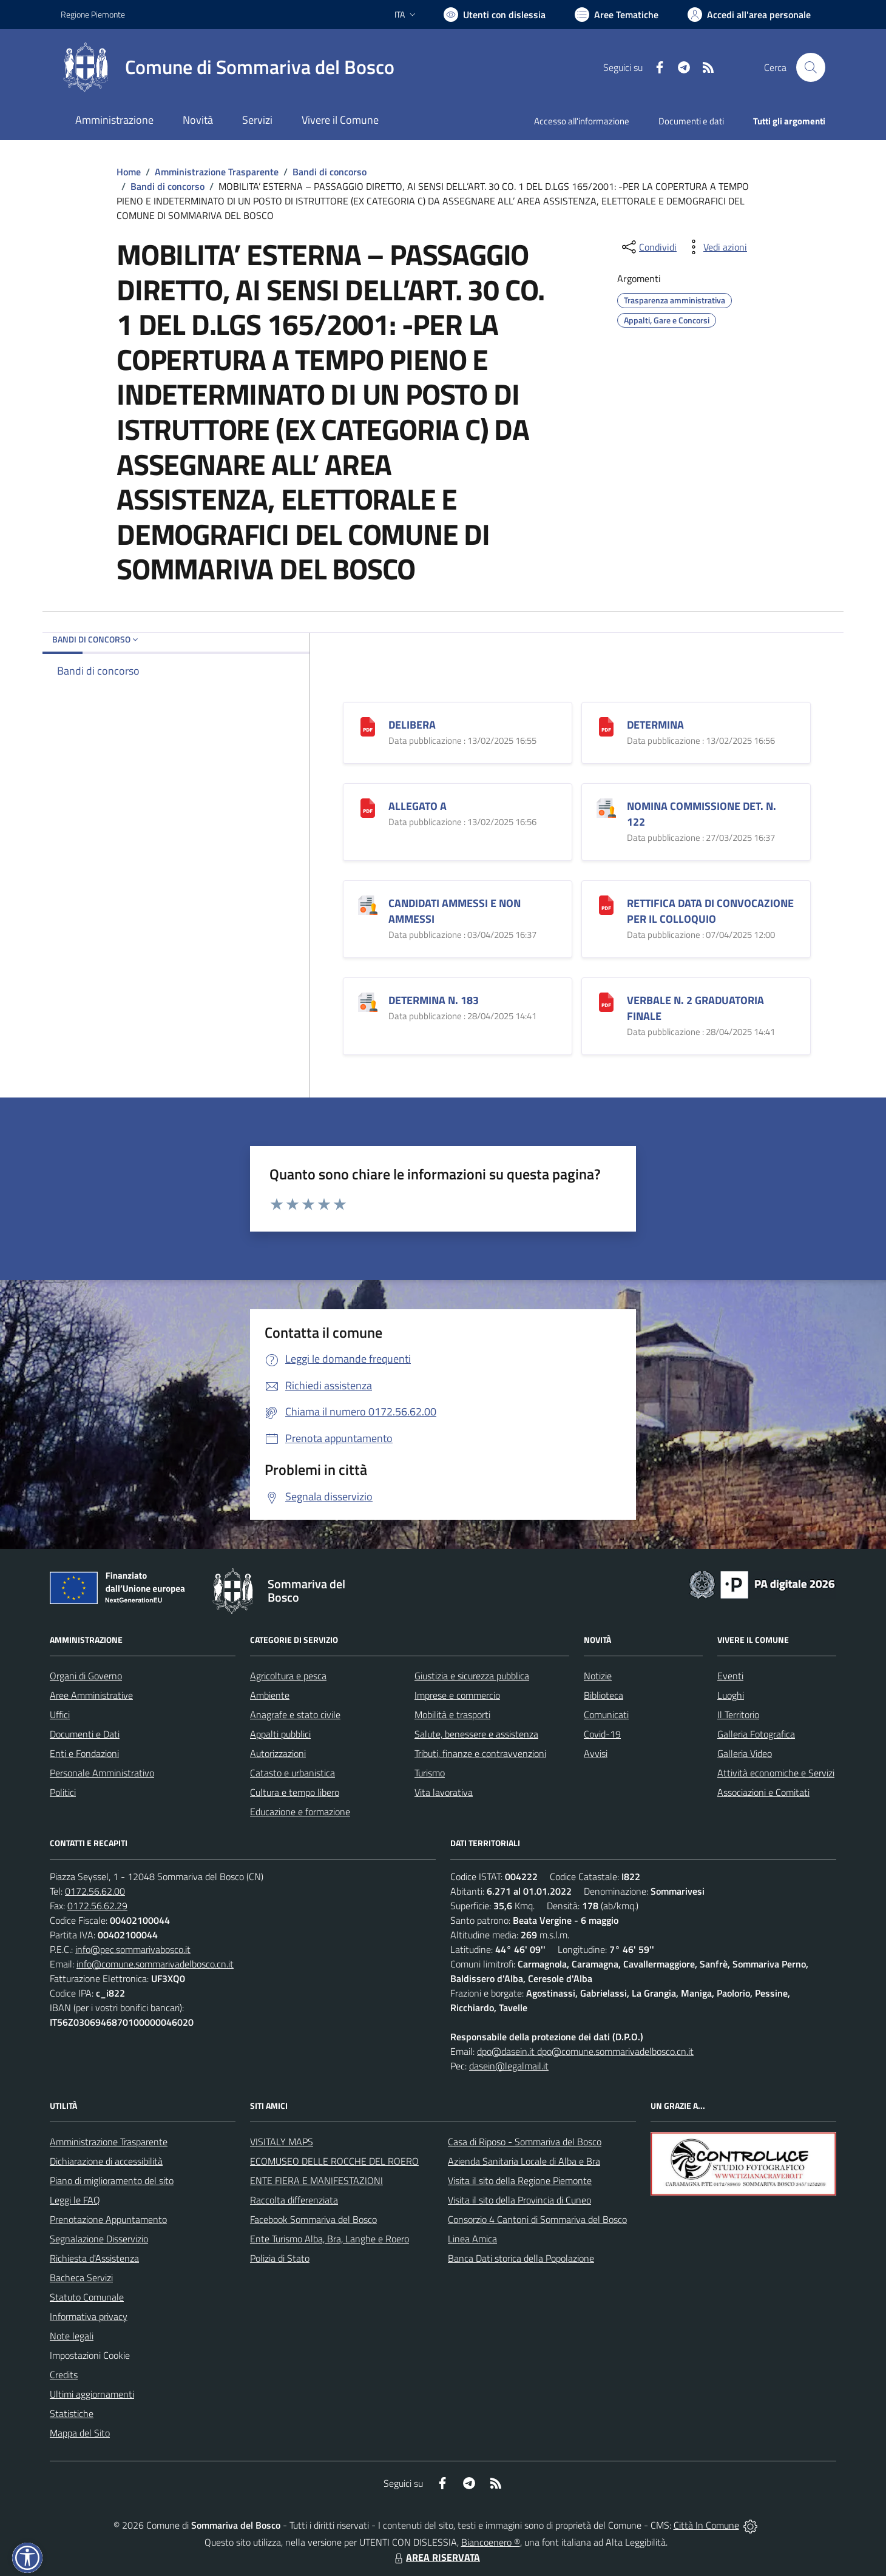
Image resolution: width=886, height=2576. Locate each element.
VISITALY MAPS (281, 2141)
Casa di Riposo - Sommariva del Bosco (524, 2141)
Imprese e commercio (457, 1695)
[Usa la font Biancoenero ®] (494, 14)
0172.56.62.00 (95, 1891)
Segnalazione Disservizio (99, 2238)
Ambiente (269, 1695)
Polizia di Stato (279, 2258)
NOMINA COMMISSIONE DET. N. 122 (701, 814)
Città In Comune (706, 2525)
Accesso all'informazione (581, 121)
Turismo (429, 1772)
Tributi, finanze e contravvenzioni (480, 1753)
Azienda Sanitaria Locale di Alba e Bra (524, 2161)
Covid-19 (602, 1734)
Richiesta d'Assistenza (94, 2258)
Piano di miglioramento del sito (112, 2180)
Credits (64, 2374)
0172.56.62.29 (97, 1905)
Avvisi (595, 1753)
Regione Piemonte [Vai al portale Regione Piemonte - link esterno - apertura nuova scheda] (93, 14)
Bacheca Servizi (81, 2277)
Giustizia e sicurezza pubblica (471, 1675)
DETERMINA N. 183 (433, 1000)
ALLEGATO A (417, 806)
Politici (63, 1792)
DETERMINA (655, 724)
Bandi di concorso (330, 171)
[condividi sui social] (648, 247)
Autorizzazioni (278, 1753)
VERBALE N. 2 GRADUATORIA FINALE (695, 1008)
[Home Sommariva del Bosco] (227, 67)
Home (129, 171)
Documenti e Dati (85, 1734)
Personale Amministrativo (102, 1772)
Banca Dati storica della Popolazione (521, 2258)
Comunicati (606, 1714)
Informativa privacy (88, 2316)
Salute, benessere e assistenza (476, 1734)
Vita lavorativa (443, 1792)
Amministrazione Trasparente (217, 171)
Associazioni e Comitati (763, 1792)
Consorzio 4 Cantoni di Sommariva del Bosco (537, 2219)
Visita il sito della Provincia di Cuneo (519, 2200)
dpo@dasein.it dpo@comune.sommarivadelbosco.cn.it (585, 2051)
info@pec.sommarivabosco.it (133, 1949)
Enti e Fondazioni (84, 1753)
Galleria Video (744, 1753)
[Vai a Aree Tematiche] (616, 14)
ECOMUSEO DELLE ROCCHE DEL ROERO (334, 2161)
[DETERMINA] (606, 725)
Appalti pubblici (280, 1734)
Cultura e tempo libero (294, 1792)
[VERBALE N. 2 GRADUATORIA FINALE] (606, 1001)
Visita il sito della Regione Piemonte (520, 2180)
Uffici (60, 1714)
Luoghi (730, 1695)
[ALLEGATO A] (367, 806)
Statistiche (71, 2413)
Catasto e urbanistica (292, 1772)
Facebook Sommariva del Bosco (313, 2219)
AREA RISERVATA (435, 2557)
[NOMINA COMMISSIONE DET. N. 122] (606, 806)
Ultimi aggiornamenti (92, 2394)
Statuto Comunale (87, 2297)
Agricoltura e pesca (288, 1675)
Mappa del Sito (80, 2433)
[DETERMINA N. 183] (367, 1001)
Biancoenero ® (490, 2542)
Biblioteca (603, 1695)
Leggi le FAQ (75, 2200)
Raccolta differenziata (294, 2200)
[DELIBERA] (367, 725)
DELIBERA (412, 724)
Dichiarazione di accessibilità (106, 2161)
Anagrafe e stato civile (295, 1714)
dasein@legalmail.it (509, 2065)
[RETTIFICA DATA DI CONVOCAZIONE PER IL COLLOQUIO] (606, 903)
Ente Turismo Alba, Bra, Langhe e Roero (329, 2238)
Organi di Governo (86, 1675)
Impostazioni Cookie (90, 2355)
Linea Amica (472, 2238)
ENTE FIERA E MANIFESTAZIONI (316, 2180)
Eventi (730, 1675)
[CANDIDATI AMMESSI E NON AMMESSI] (367, 903)
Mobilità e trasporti (452, 1714)
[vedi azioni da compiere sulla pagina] (715, 247)
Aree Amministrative (91, 1695)
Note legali (71, 2335)
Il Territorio (738, 1714)
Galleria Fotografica (756, 1734)
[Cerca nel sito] (810, 67)
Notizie (598, 1675)
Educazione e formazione (300, 1811)
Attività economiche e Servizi (775, 1772)
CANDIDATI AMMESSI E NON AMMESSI (454, 911)
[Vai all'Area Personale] (749, 14)
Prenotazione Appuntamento (108, 2219)
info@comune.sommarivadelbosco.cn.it (155, 1964)
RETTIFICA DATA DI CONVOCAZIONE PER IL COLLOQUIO (710, 911)
